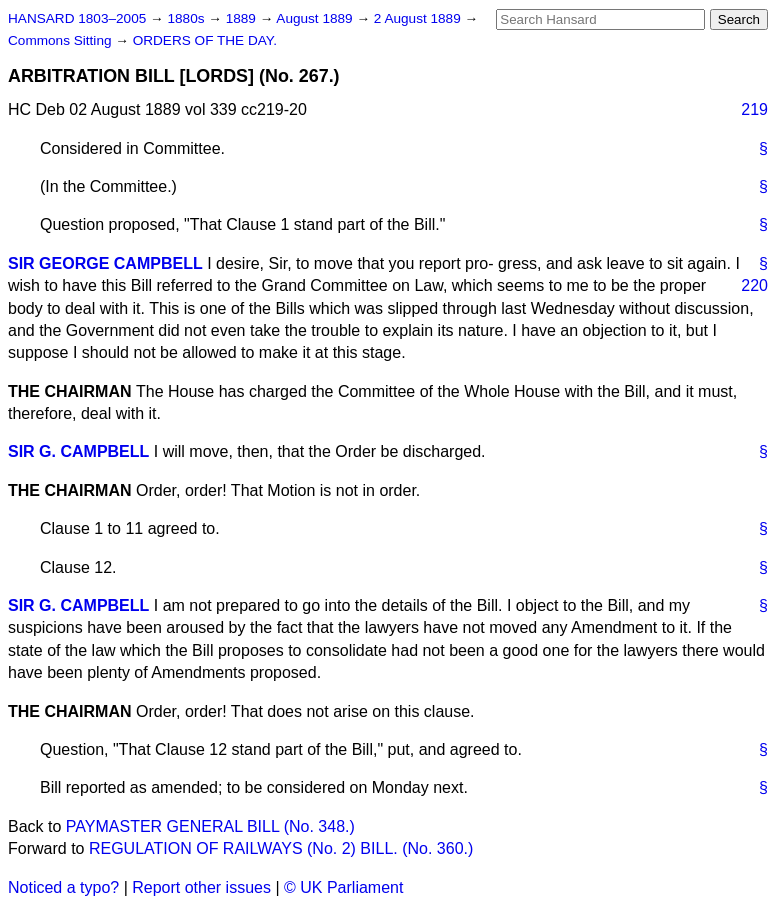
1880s (187, 18)
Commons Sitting (61, 40)
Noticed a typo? (63, 887)
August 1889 (316, 18)
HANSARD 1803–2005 (77, 18)
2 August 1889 (419, 18)
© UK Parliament (343, 887)
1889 (243, 18)
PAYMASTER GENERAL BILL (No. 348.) (210, 826)
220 (754, 285)
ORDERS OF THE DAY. (205, 40)
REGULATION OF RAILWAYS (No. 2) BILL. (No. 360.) (281, 848)
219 (754, 109)
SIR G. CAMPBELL (78, 451)
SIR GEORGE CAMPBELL (105, 263)
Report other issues (201, 887)
